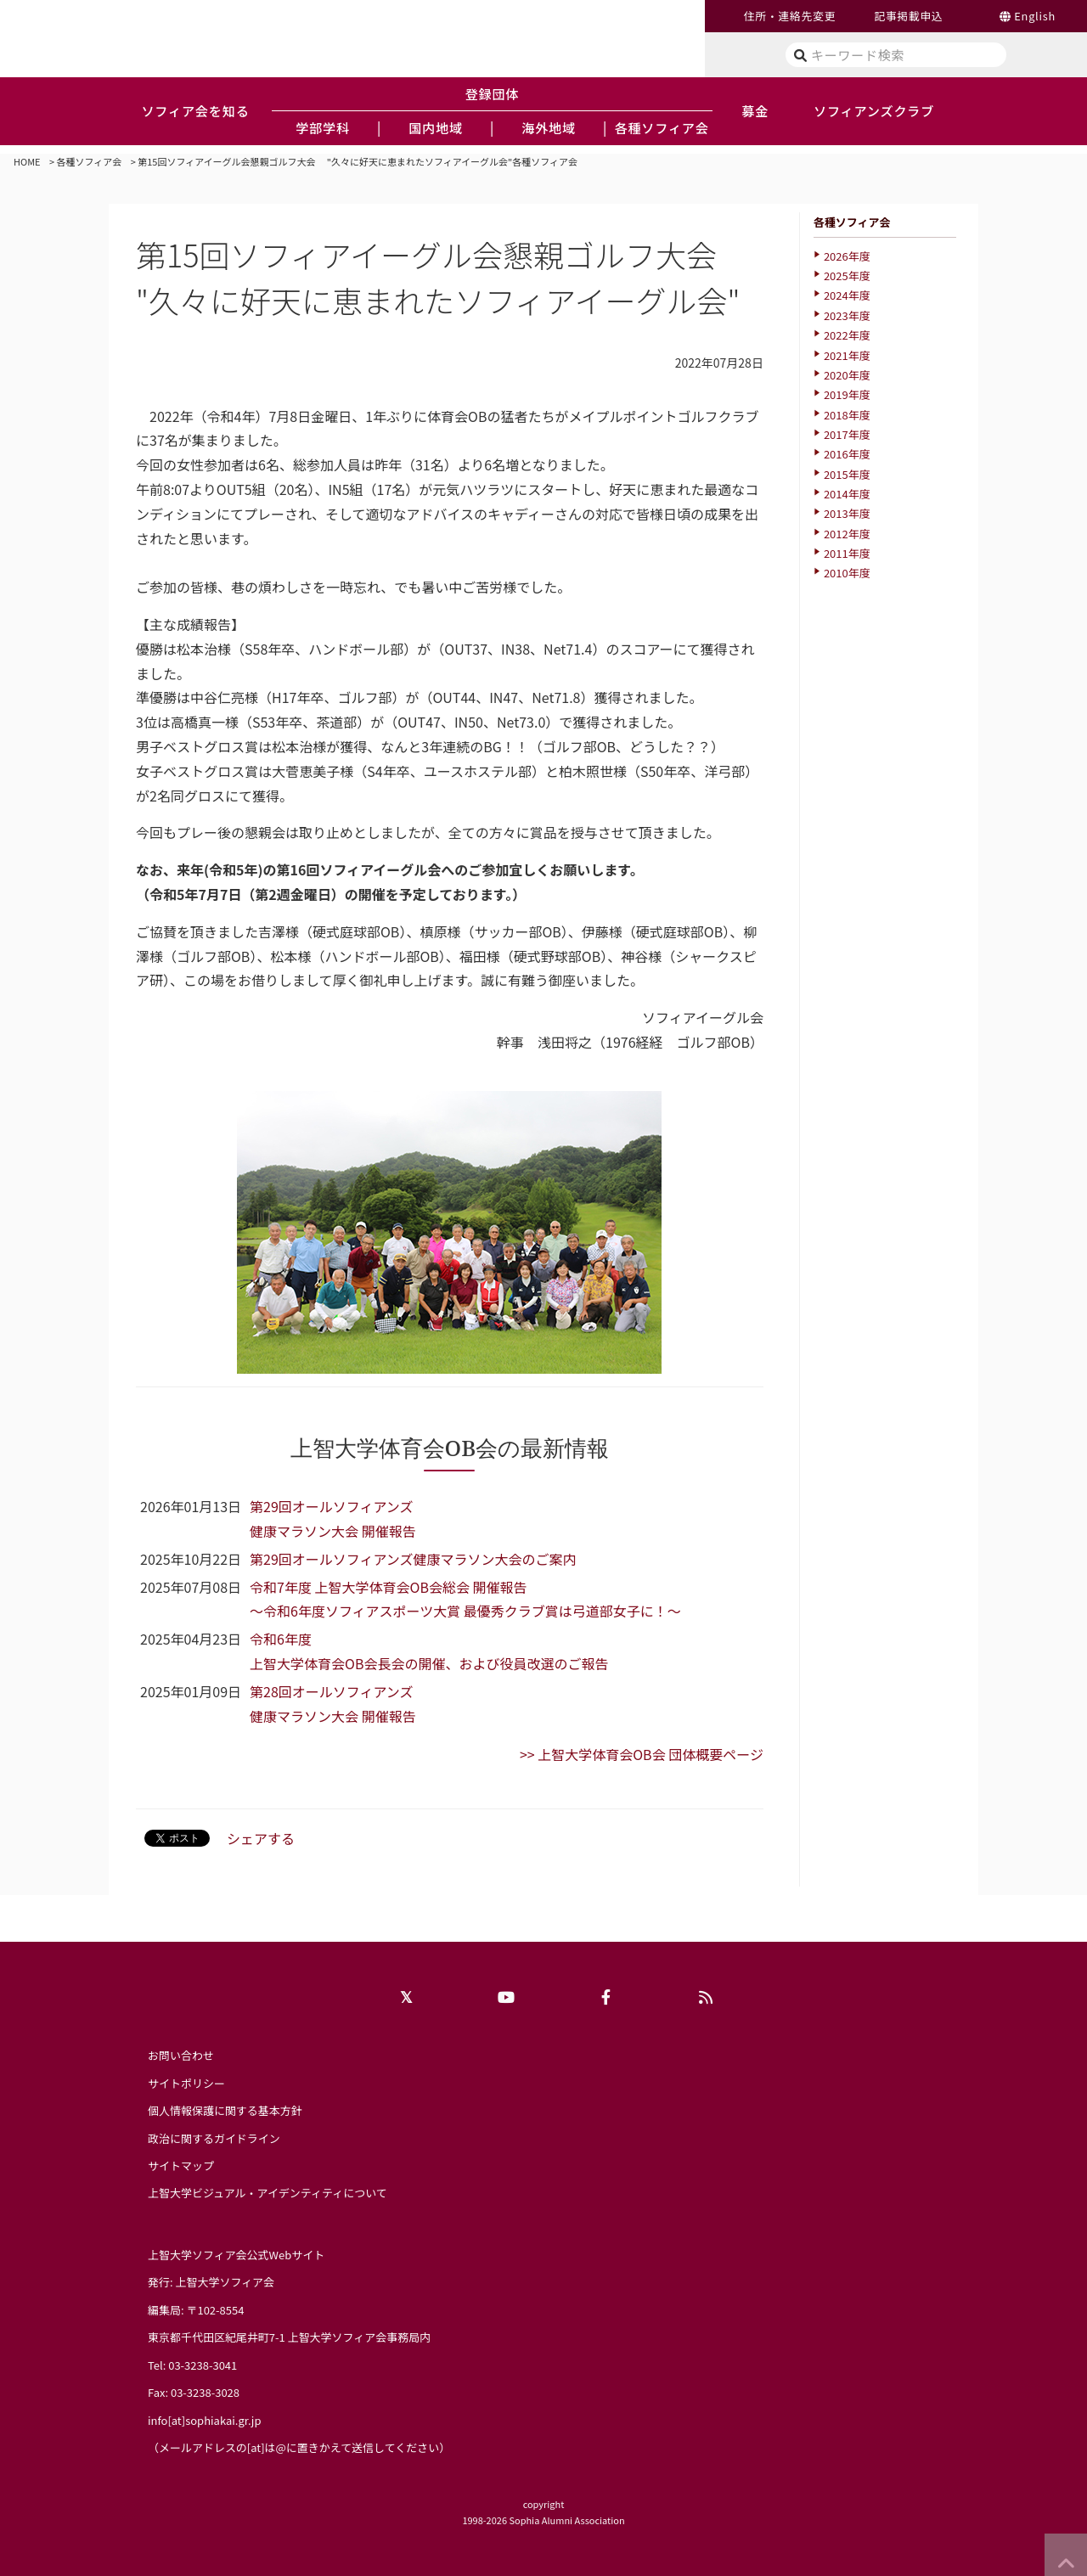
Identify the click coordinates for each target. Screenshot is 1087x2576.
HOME (27, 161)
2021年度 (847, 355)
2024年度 (847, 295)
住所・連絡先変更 (790, 16)
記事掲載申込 (908, 16)
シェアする (261, 1838)
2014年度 (847, 494)
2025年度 (847, 275)
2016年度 (847, 454)
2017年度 (847, 434)
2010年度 (847, 573)
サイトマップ (181, 2165)
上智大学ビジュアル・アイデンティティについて (267, 2193)
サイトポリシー (186, 2083)
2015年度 (847, 474)
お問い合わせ (181, 2055)
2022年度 (847, 335)
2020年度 (847, 375)
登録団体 (492, 93)
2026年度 (847, 256)
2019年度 (847, 394)
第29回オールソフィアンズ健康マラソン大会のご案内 (413, 1559)
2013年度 (847, 513)
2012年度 (847, 534)
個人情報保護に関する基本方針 (225, 2110)
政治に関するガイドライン (214, 2138)
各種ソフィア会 (89, 161)
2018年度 (847, 415)
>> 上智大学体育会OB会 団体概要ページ (641, 1754)
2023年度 (847, 315)
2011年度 (847, 553)
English (1035, 16)
